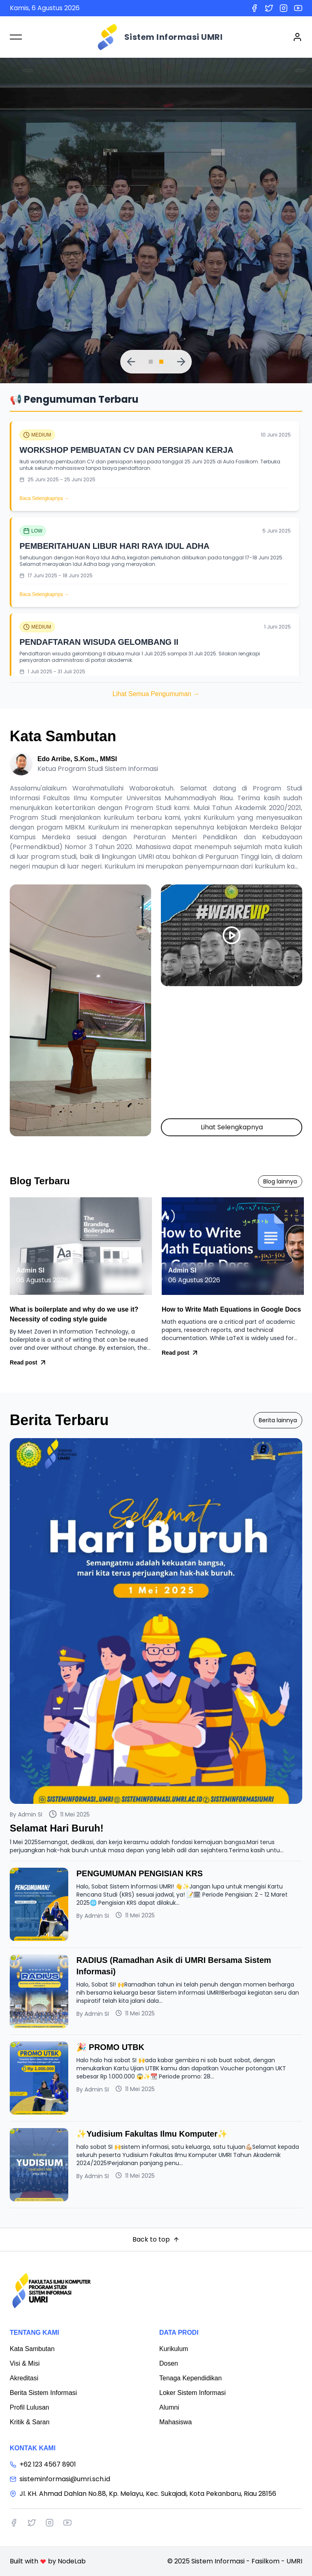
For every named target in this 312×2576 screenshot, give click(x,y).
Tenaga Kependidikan (190, 2378)
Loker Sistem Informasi (192, 2392)
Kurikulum (173, 2348)
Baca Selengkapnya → (44, 498)
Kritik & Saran (30, 2422)
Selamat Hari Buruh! (57, 1828)
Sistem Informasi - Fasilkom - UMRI (246, 2561)
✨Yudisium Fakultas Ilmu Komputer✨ (152, 2133)
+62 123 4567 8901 (43, 2464)
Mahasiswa (175, 2422)
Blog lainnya (280, 1181)
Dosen (168, 2363)
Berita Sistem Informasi (43, 2392)
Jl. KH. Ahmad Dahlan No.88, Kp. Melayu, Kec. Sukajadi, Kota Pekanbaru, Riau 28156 (143, 2493)
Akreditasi (24, 2378)
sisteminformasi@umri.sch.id (60, 2479)
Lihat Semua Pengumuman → (156, 693)
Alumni (169, 2407)
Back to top (156, 2239)
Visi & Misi (25, 2363)
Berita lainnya (278, 1420)
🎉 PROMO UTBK (110, 2047)
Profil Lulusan (29, 2407)
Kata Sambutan (32, 2348)
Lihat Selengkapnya (232, 1127)
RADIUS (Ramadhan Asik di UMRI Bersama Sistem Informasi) (173, 1966)
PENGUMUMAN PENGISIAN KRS (139, 1873)
